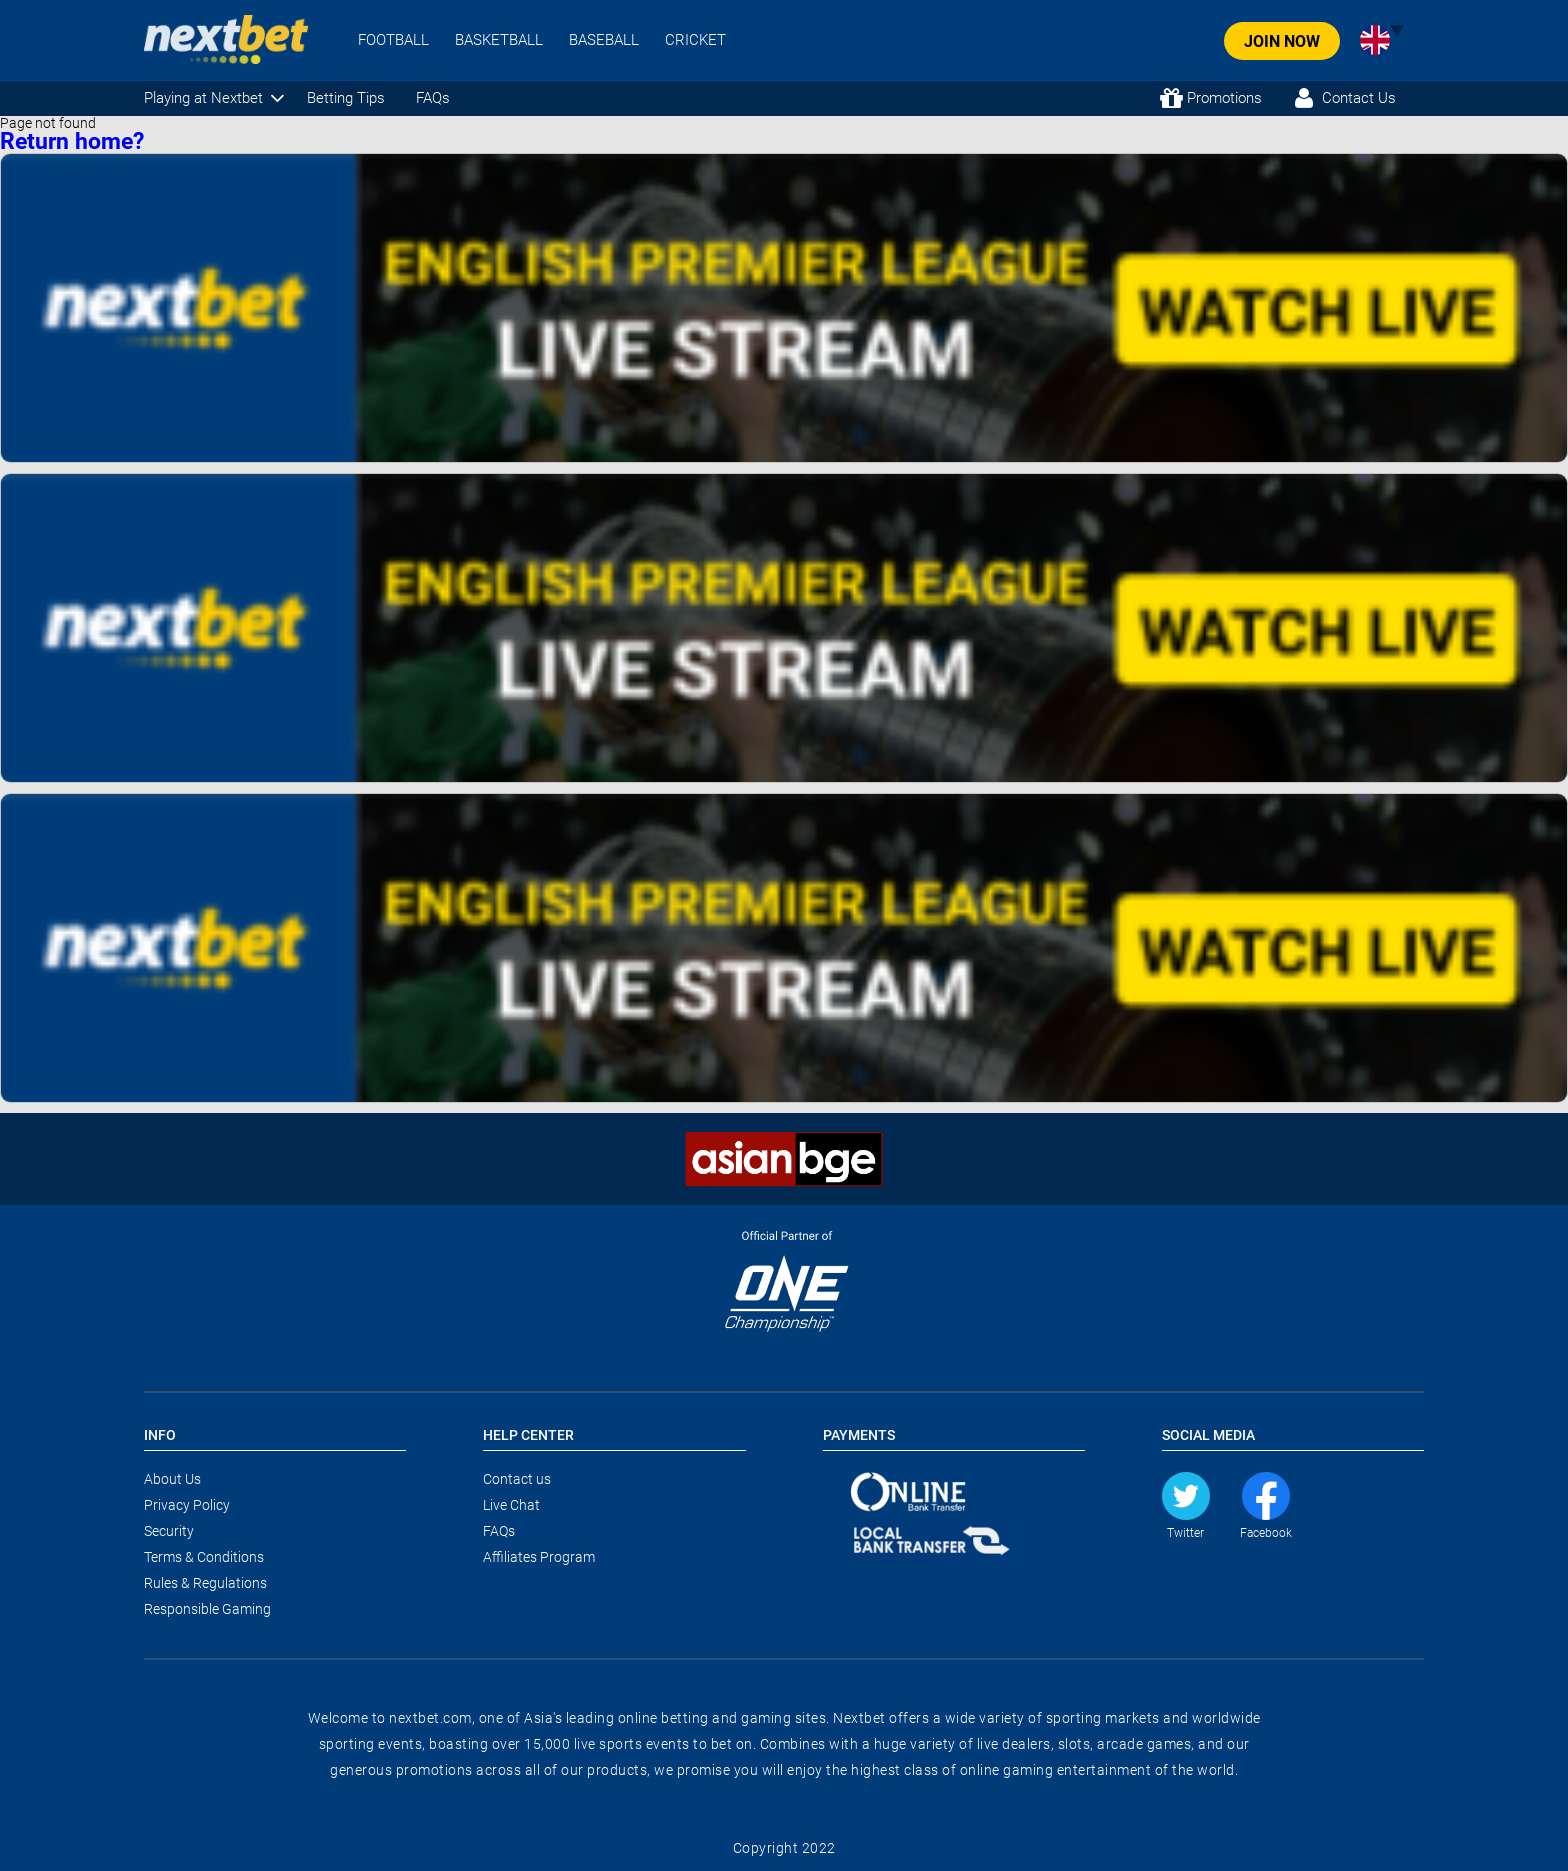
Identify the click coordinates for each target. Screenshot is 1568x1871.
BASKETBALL (499, 40)
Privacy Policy (187, 1505)
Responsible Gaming (207, 1609)
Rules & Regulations (205, 1583)
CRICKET (695, 40)
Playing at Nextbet (203, 98)
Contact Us (1359, 98)
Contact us (517, 1479)
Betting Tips (346, 98)
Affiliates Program (539, 1557)
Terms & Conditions (204, 1557)
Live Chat (511, 1505)
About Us (172, 1479)
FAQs (433, 98)
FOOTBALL (393, 40)
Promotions (1224, 98)
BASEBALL (604, 40)
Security (169, 1531)
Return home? (72, 141)
